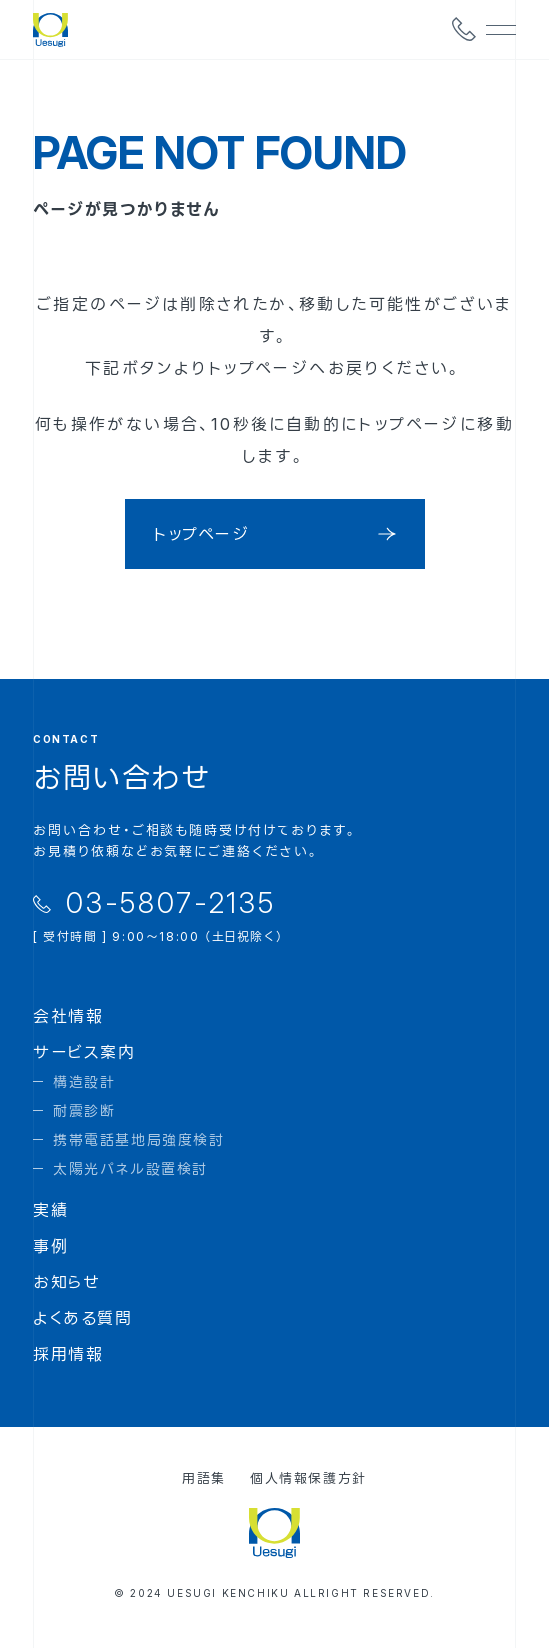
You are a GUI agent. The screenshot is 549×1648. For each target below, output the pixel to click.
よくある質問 (83, 1318)
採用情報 (68, 1354)
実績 (50, 1210)
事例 (50, 1246)
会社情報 (68, 1016)
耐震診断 (84, 1110)
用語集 (204, 1478)
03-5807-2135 (171, 903)
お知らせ (66, 1282)
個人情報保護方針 (308, 1478)
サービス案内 (84, 1052)
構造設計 (84, 1081)
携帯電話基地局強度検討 (139, 1139)
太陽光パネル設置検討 (130, 1168)
